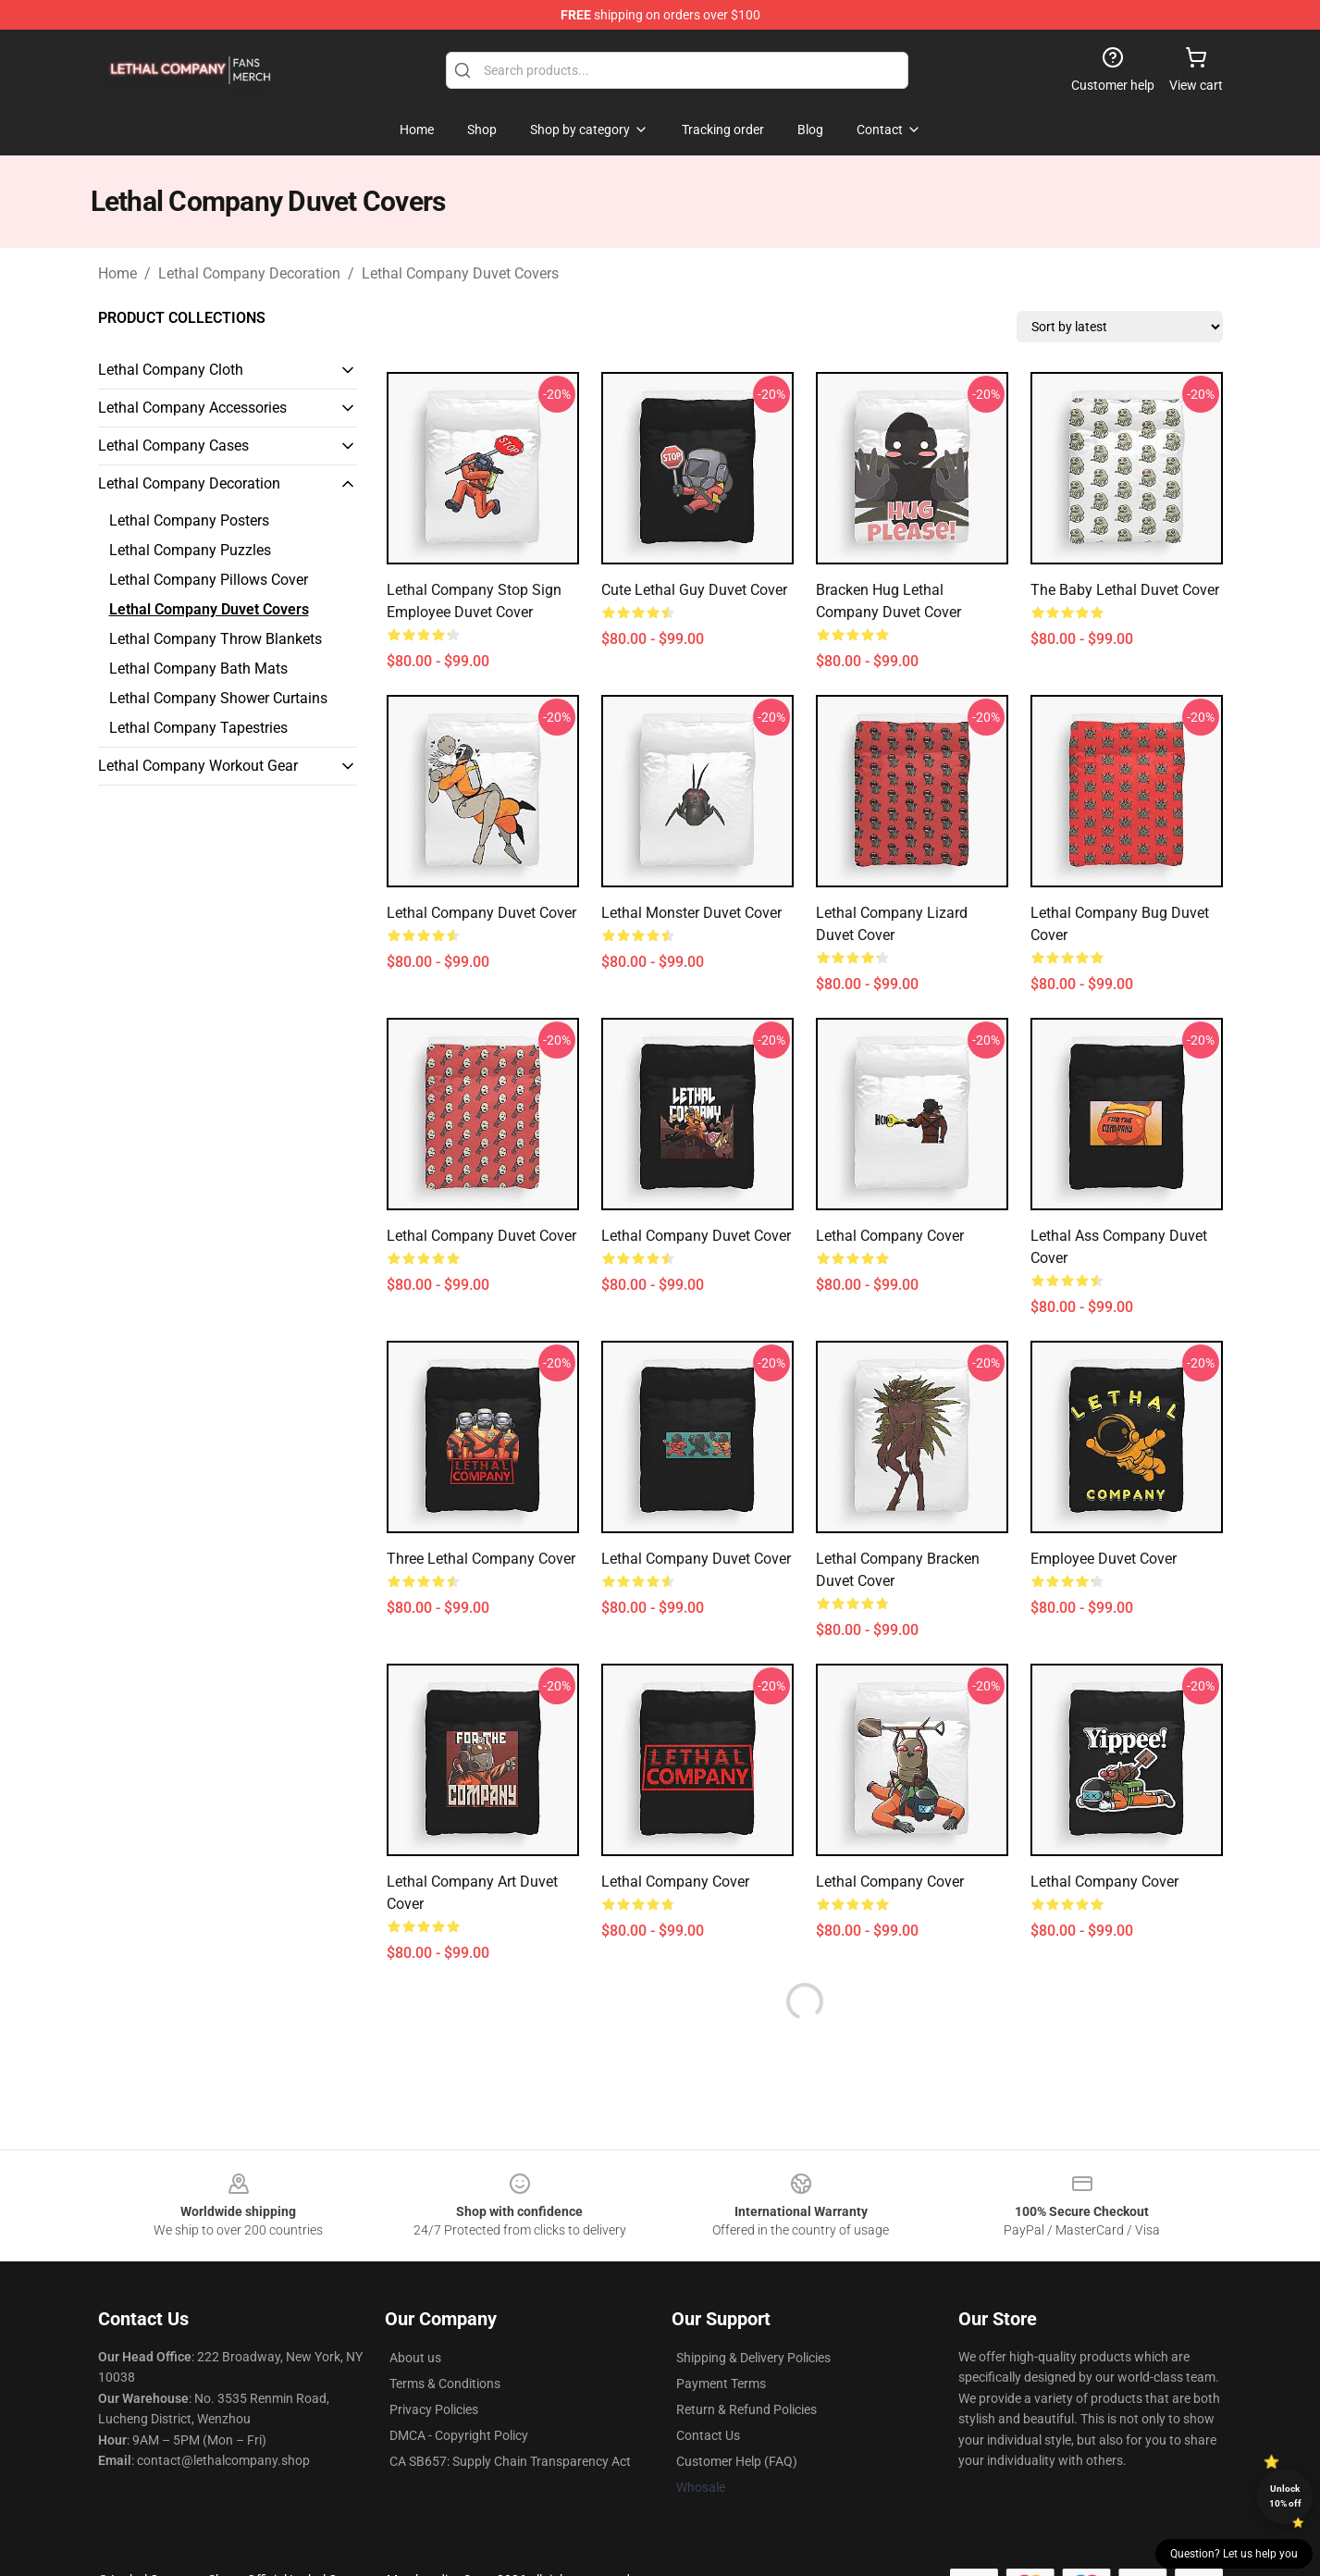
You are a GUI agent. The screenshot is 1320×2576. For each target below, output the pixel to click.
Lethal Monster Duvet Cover (691, 913)
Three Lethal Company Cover (481, 1558)
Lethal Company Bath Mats (198, 668)
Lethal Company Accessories (192, 407)
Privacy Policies (433, 2409)
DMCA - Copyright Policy (458, 2435)
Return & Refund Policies (746, 2409)
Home (117, 273)
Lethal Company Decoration (249, 273)
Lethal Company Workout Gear (198, 765)
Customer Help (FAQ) (736, 2461)
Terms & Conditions (444, 2383)
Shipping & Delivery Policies (753, 2357)
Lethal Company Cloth (170, 369)
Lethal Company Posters (189, 520)
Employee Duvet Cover (1103, 1558)
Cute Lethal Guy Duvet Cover (694, 590)
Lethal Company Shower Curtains (218, 698)
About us (415, 2357)
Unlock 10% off (1285, 2495)
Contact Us (708, 2435)
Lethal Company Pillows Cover (208, 579)
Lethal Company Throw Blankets (215, 639)
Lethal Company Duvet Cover (481, 913)
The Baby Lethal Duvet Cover (1124, 590)
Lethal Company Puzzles (190, 550)
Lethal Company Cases (173, 445)
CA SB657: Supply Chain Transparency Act (510, 2461)
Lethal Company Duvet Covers (460, 273)
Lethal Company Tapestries (198, 728)
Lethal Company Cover (890, 1236)
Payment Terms (721, 2383)
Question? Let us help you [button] (1234, 2553)
